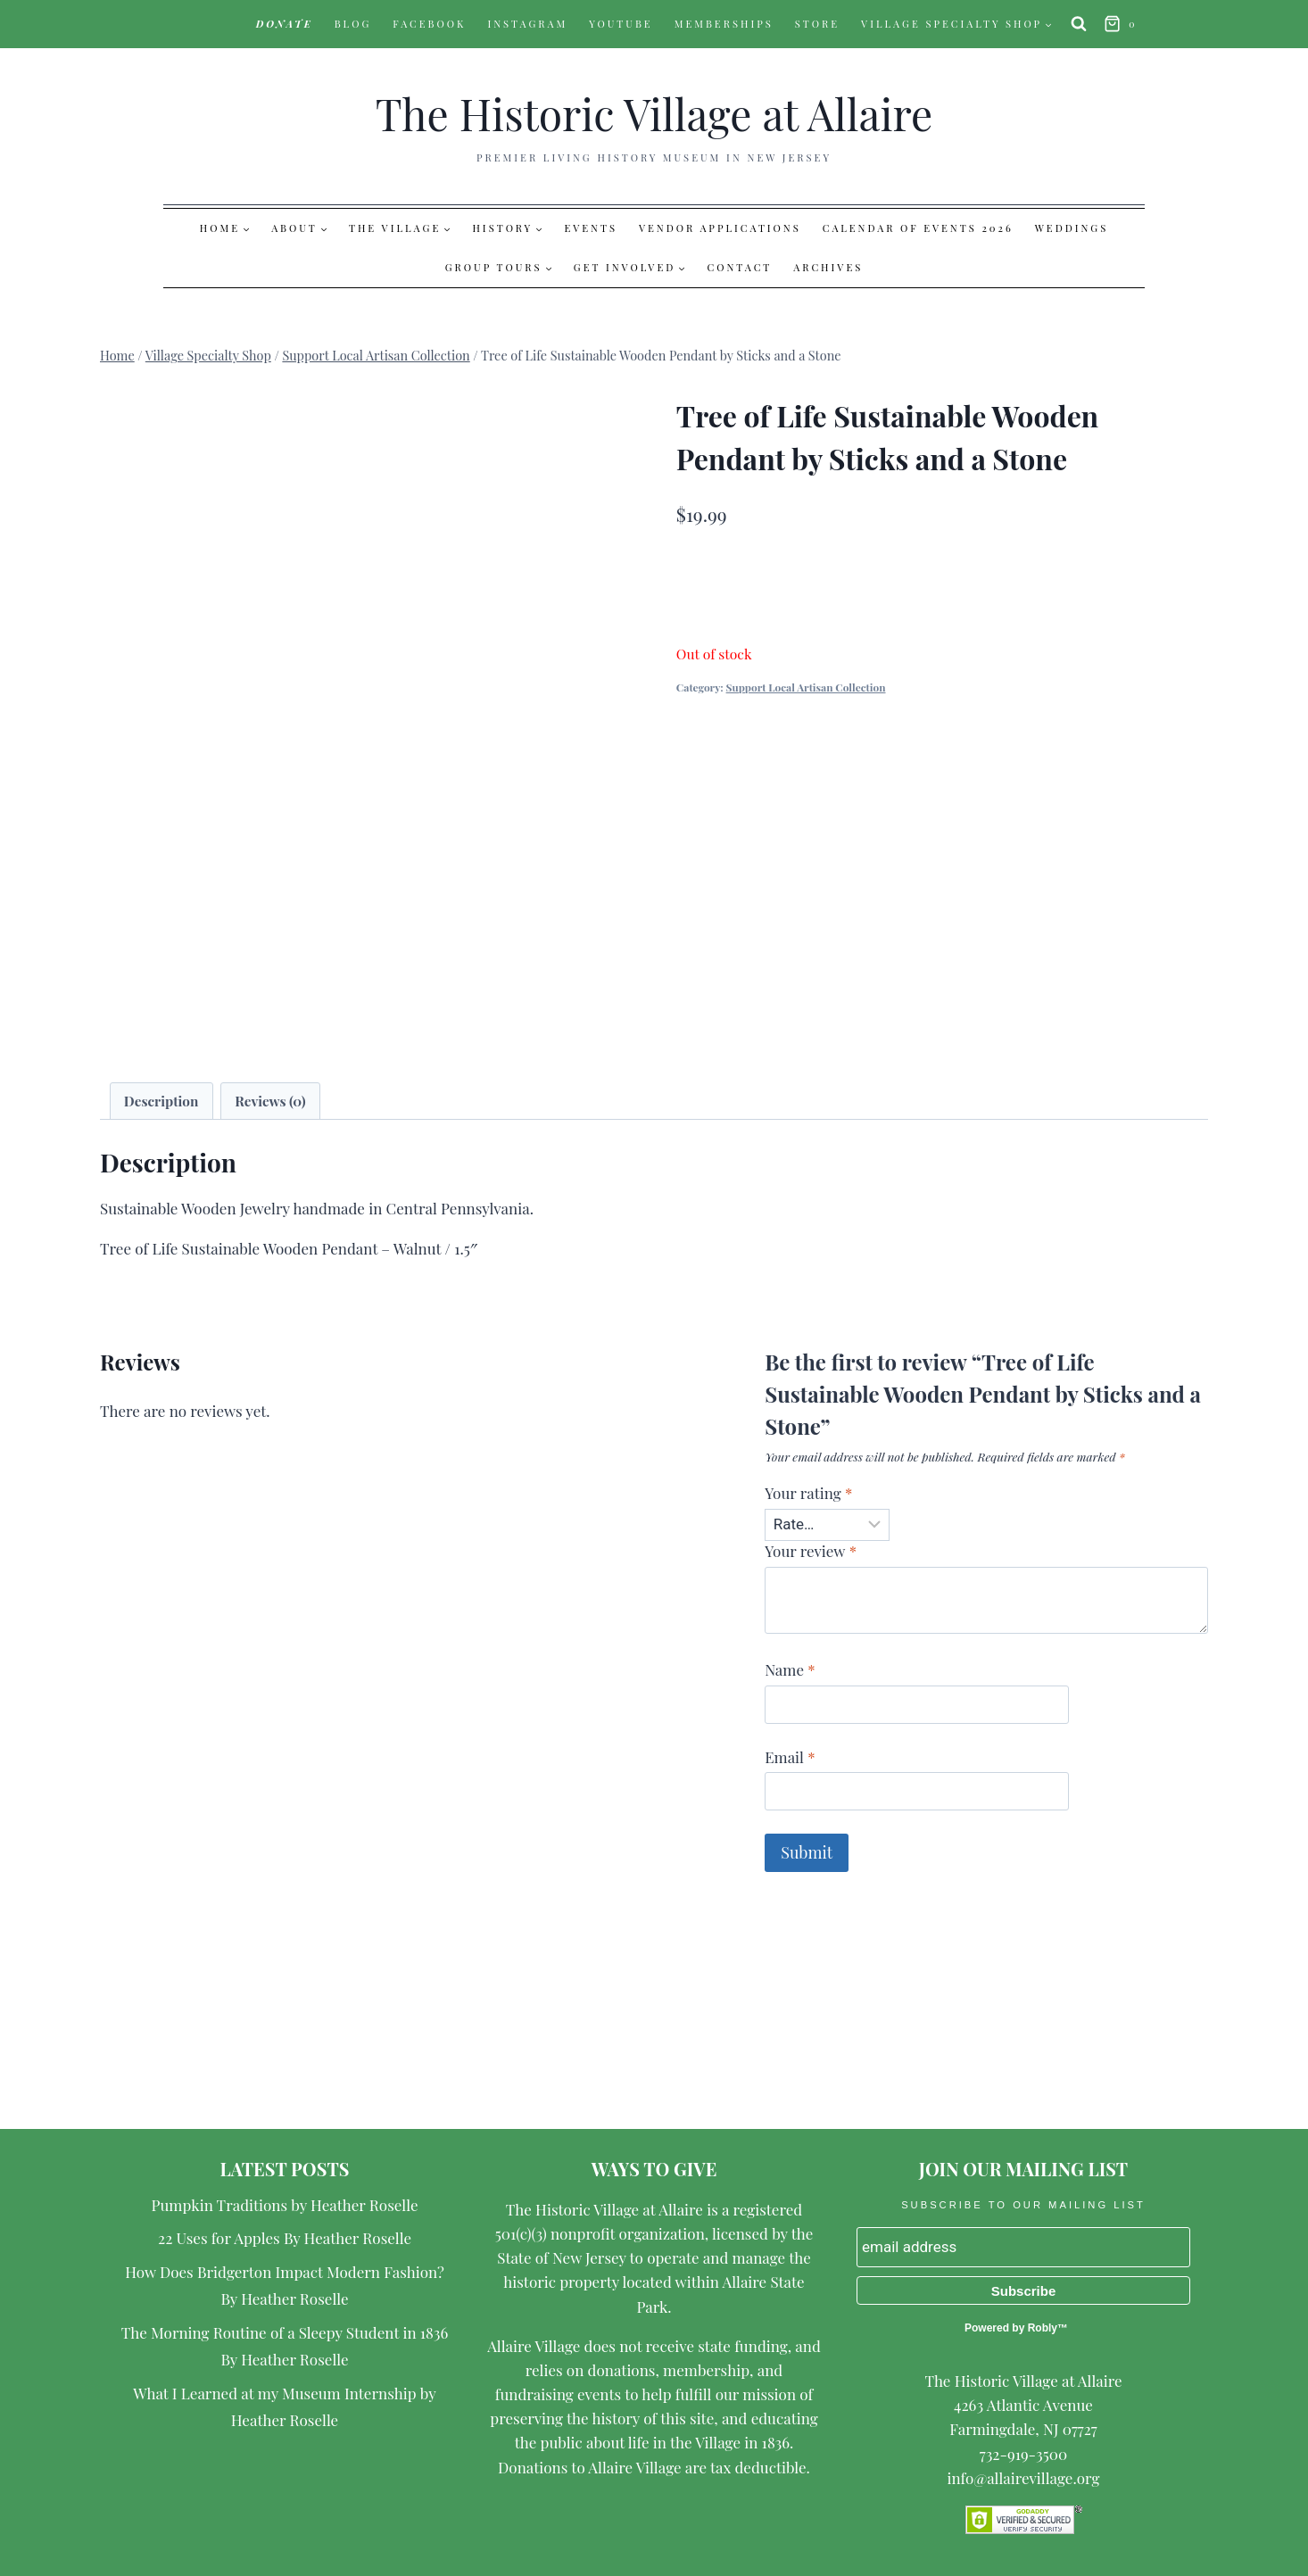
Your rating (808, 1493)
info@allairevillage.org (1023, 2478)
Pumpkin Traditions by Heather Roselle (285, 2205)
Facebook (429, 23)
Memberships (724, 23)
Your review (811, 1551)
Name (790, 1669)
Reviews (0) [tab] (270, 1100)
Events (590, 228)
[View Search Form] (1079, 24)
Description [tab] (161, 1100)
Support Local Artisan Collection (806, 687)
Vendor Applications (720, 228)
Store (817, 23)
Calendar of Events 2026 (918, 228)
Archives (828, 267)
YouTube (621, 23)
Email (790, 1757)
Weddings (1071, 228)
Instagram (527, 23)
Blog (353, 23)
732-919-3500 (1023, 2454)
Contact (740, 267)
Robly (1042, 2328)
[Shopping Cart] (1122, 24)
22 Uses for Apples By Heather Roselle (284, 2238)
